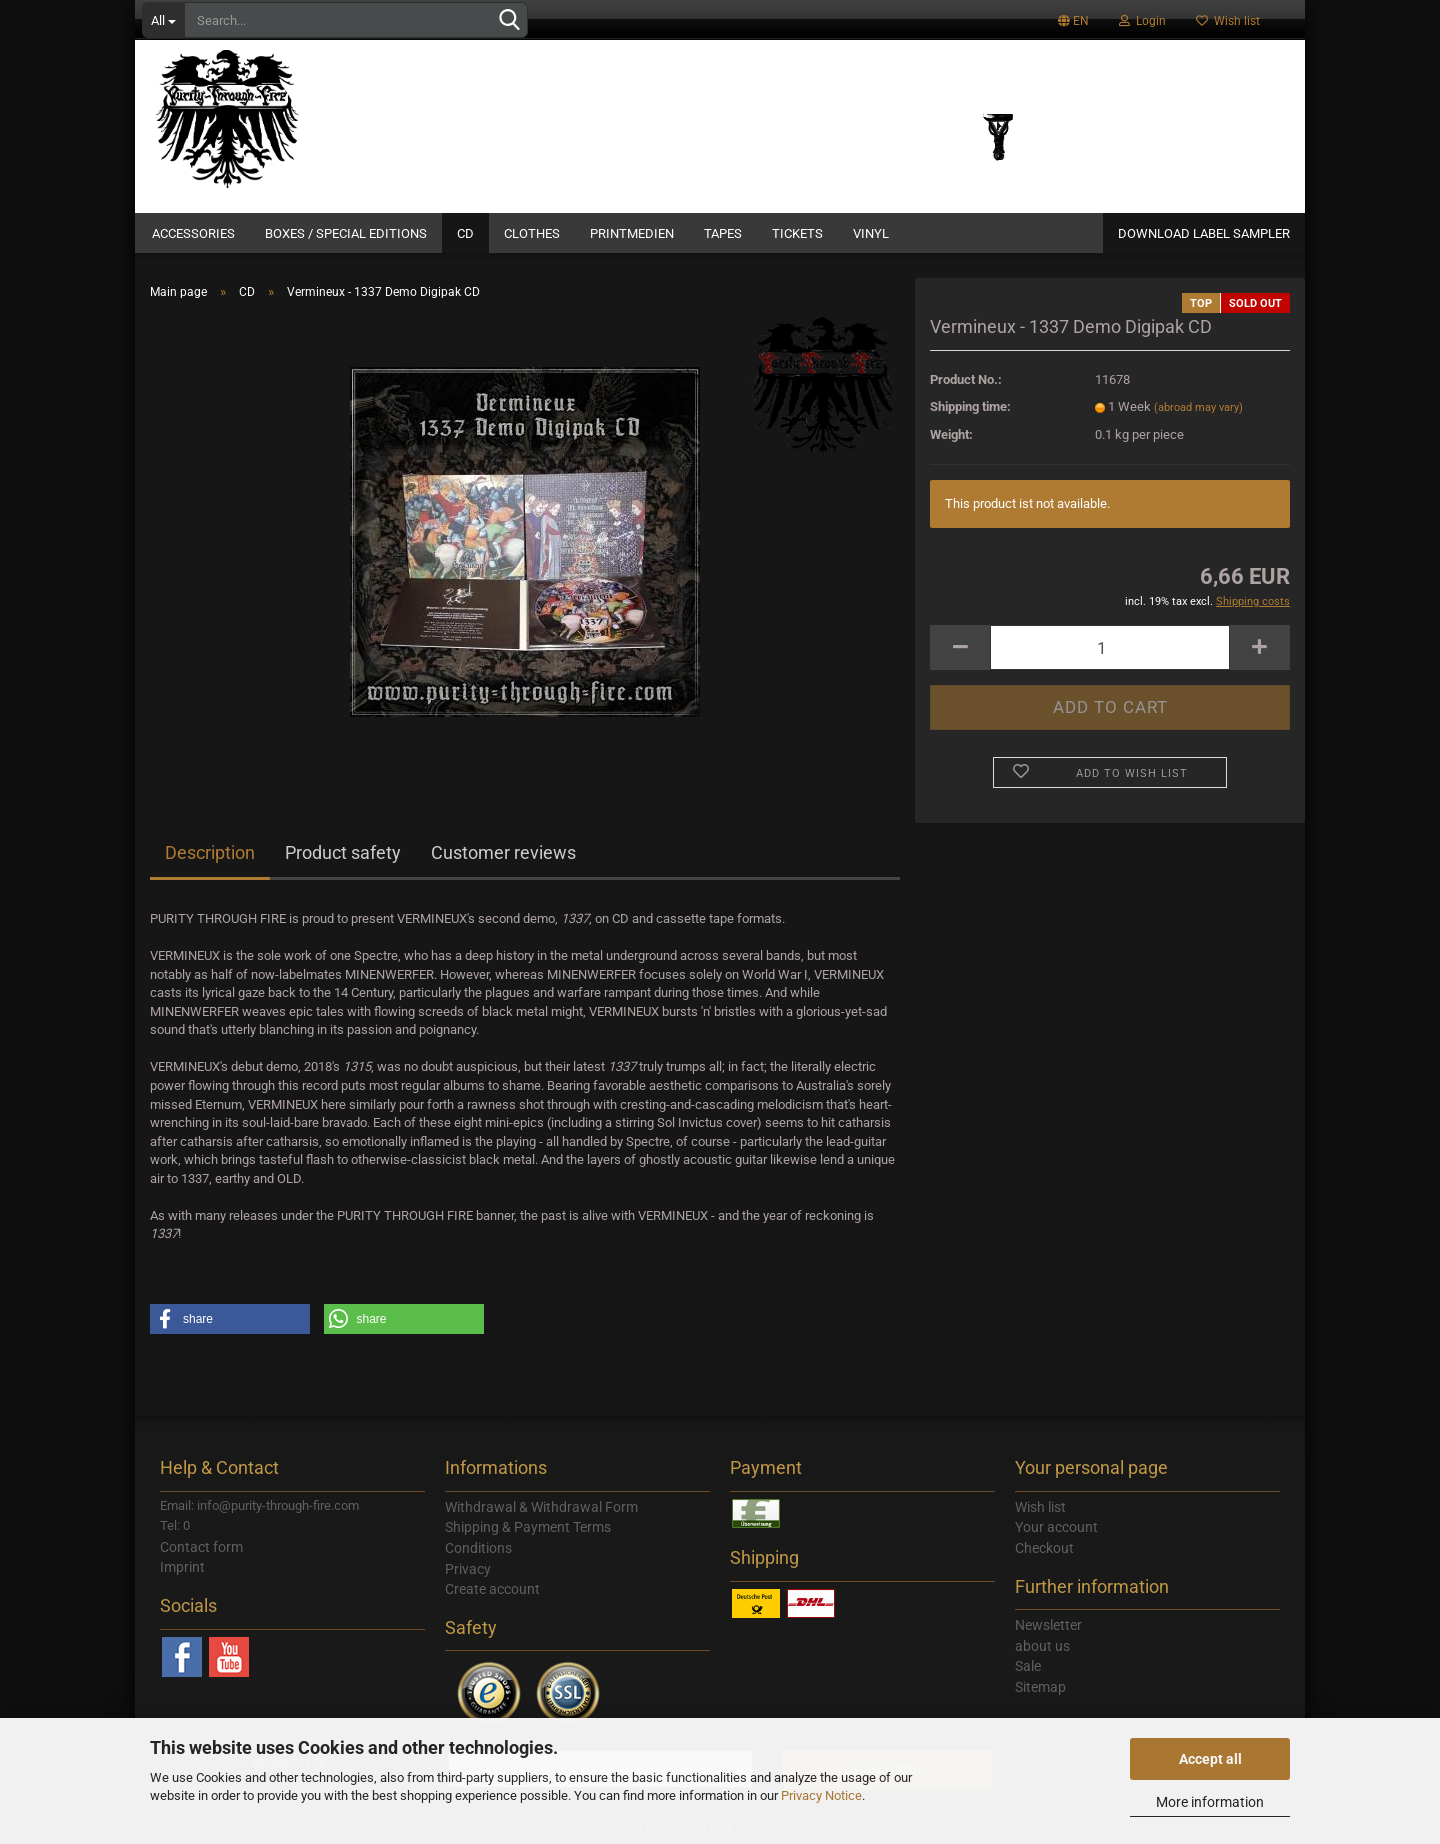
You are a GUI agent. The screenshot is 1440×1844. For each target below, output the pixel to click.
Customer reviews (503, 854)
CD (465, 233)
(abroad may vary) (1198, 409)
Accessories (193, 233)
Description (210, 854)
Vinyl (871, 233)
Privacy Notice (821, 1795)
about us (1042, 1648)
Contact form (201, 1548)
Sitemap (1040, 1689)
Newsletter (1048, 1627)
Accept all (1210, 1759)
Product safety (343, 854)
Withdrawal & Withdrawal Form (541, 1508)
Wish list (1228, 21)
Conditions (478, 1550)
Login (1142, 21)
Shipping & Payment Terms (528, 1529)
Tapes (723, 233)
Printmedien (632, 233)
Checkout (1044, 1550)
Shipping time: (970, 408)
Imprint (182, 1569)
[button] (230, 1321)
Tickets (797, 233)
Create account (492, 1591)
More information (1210, 1802)
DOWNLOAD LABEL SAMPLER (1204, 233)
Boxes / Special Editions (346, 233)
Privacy (468, 1570)
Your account (1056, 1529)
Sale (1028, 1668)
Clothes (532, 233)
